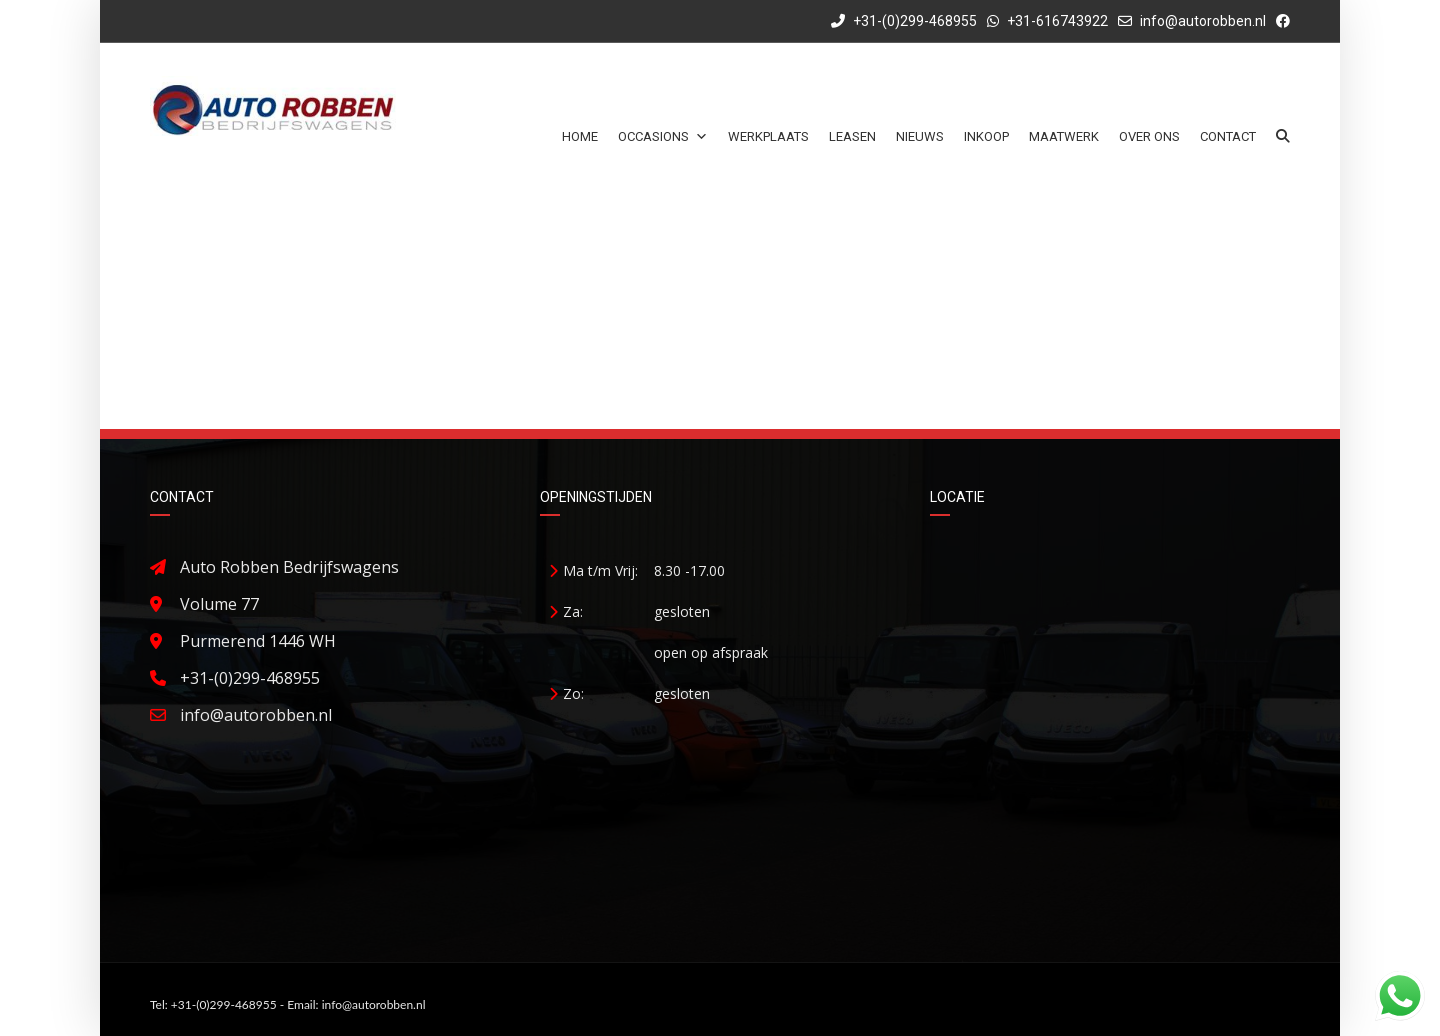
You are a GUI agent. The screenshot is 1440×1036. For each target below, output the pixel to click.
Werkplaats (768, 136)
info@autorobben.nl (1203, 21)
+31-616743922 (1057, 21)
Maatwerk (1064, 136)
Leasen (852, 136)
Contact (1228, 136)
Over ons (1149, 136)
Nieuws (920, 136)
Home (580, 136)
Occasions (663, 136)
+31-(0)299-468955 (904, 21)
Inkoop (986, 136)
